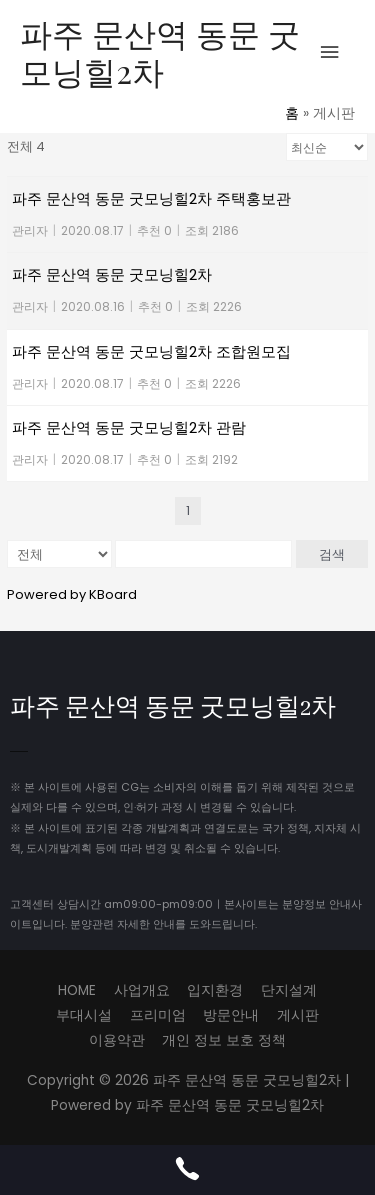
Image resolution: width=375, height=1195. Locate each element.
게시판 (298, 1015)
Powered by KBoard (72, 594)
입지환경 (215, 990)
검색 (332, 554)
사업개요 (142, 990)
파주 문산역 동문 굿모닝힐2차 (160, 51)
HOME (77, 990)
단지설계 (289, 990)
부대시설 (84, 1015)
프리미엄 (158, 1015)
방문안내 (231, 1015)
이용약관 (117, 1040)
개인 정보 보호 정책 (224, 1040)
